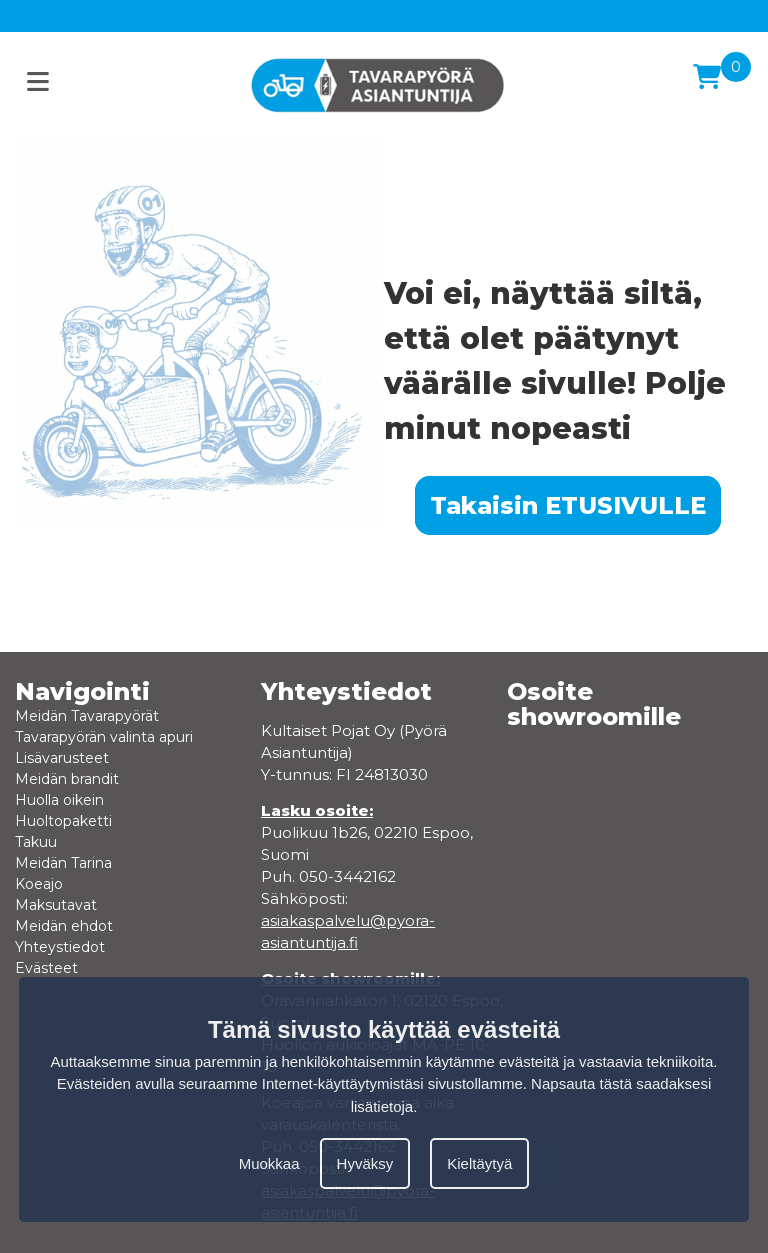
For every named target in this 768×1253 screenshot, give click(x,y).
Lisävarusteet (62, 758)
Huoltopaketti (63, 821)
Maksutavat (56, 905)
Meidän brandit (67, 779)
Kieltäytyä (479, 1163)
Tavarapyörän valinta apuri (104, 737)
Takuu (36, 842)
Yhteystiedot (60, 947)
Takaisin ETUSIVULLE (568, 505)
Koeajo (39, 884)
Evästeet (46, 968)
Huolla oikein (59, 800)
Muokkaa (269, 1163)
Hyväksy (365, 1163)
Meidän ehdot (64, 926)
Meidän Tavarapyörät (87, 716)
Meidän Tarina (63, 863)
